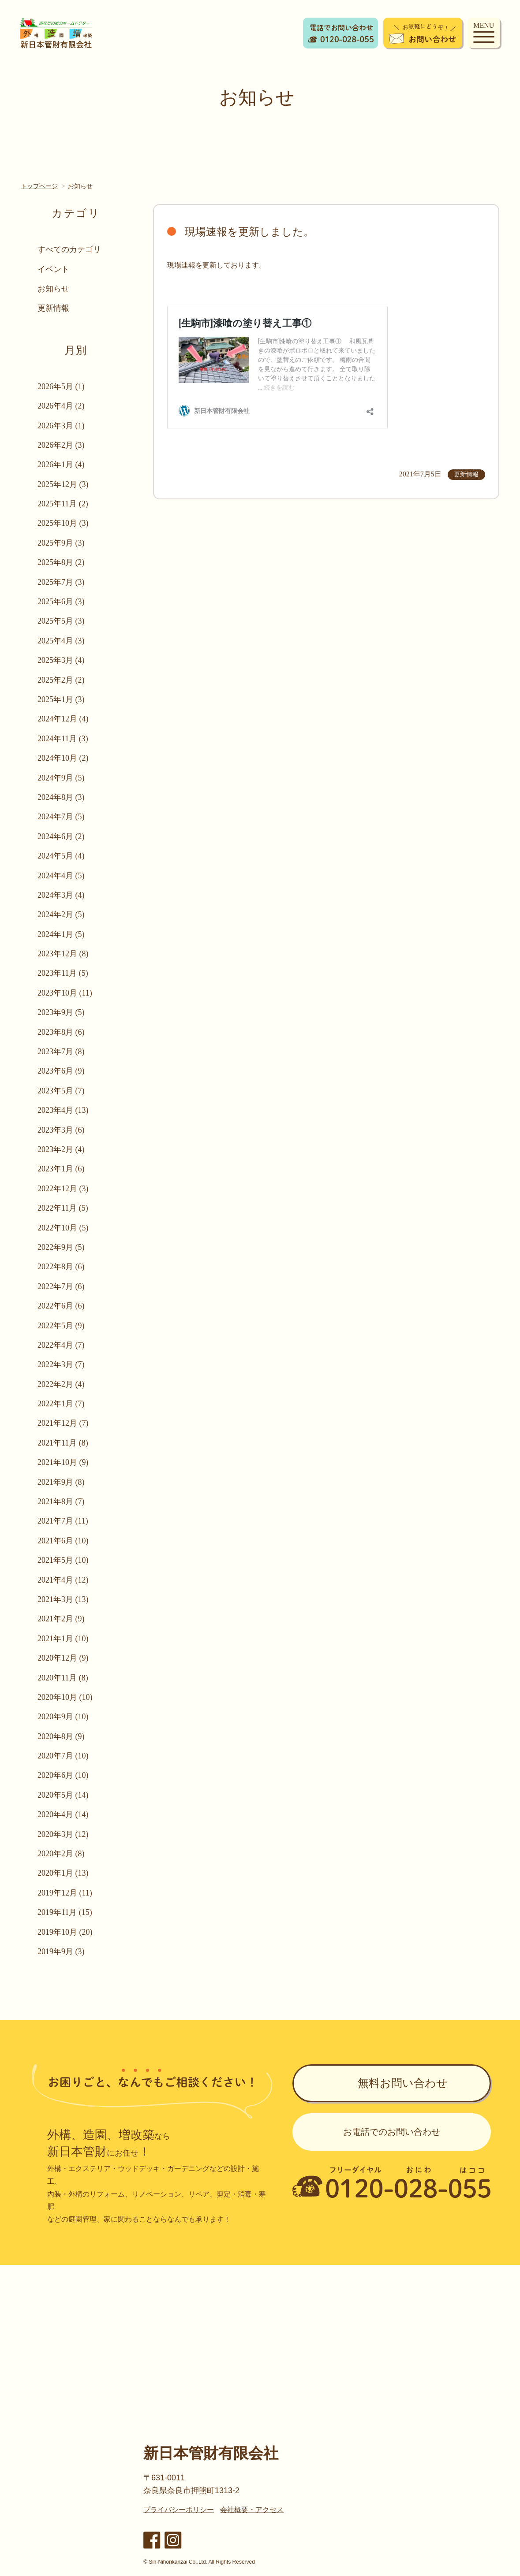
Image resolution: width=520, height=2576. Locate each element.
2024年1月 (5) (61, 934)
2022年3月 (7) (61, 1364)
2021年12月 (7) (63, 1423)
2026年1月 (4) (61, 464)
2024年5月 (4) (61, 855)
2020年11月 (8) (62, 1677)
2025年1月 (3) (61, 699)
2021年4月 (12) (63, 1580)
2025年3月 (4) (61, 660)
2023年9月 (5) (61, 1012)
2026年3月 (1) (61, 425)
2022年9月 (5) (61, 1247)
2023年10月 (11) (64, 993)
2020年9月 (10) (63, 1716)
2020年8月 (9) (61, 1736)
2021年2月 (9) (61, 1618)
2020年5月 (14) (63, 1795)
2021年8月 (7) (61, 1501)
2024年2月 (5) (61, 914)
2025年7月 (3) (61, 582)
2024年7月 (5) (61, 816)
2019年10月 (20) (65, 1932)
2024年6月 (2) (61, 836)
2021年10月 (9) (63, 1462)
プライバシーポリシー (178, 2509)
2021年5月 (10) (63, 1560)
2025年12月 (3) (63, 484)
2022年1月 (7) (61, 1403)
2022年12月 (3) (63, 1188)
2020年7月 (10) (63, 1755)
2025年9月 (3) (61, 543)
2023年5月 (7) (61, 1090)
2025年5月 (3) (61, 621)
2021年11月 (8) (62, 1443)
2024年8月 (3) (61, 797)
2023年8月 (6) (61, 1032)
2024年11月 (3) (62, 738)
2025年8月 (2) (61, 562)
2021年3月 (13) (63, 1599)
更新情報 (53, 308)
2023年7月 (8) (61, 1051)
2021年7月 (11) (62, 1521)
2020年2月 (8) (61, 1853)
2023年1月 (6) (61, 1168)
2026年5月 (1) (61, 386)
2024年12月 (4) (63, 718)
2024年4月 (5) (61, 875)
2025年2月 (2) (61, 680)
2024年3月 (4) (61, 895)
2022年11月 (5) (62, 1208)
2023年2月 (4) (61, 1149)
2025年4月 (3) (61, 640)
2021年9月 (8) (61, 1482)
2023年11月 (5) (62, 973)
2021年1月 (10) (63, 1638)
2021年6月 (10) (63, 1540)
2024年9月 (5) (61, 777)
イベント (53, 269)
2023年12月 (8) (63, 953)
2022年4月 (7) (61, 1345)
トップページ (39, 186)
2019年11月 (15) (64, 1912)
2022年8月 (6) (61, 1266)
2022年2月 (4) (61, 1384)
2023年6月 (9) (61, 1071)
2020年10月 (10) (65, 1697)
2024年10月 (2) (63, 758)
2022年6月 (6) (61, 1305)
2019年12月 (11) (64, 1892)
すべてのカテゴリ (69, 249)
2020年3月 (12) (63, 1834)
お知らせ (53, 288)
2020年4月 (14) (63, 1814)
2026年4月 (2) (61, 405)
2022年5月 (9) (61, 1325)
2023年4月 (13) (63, 1110)
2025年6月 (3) (61, 601)
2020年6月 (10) (63, 1775)
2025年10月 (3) (63, 523)
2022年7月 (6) (61, 1286)
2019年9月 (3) (61, 1951)
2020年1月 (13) (63, 1873)
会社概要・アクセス (252, 2509)
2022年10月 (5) (63, 1227)
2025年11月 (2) (62, 503)
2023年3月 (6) (61, 1130)
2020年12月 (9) (63, 1658)
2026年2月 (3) (61, 445)
